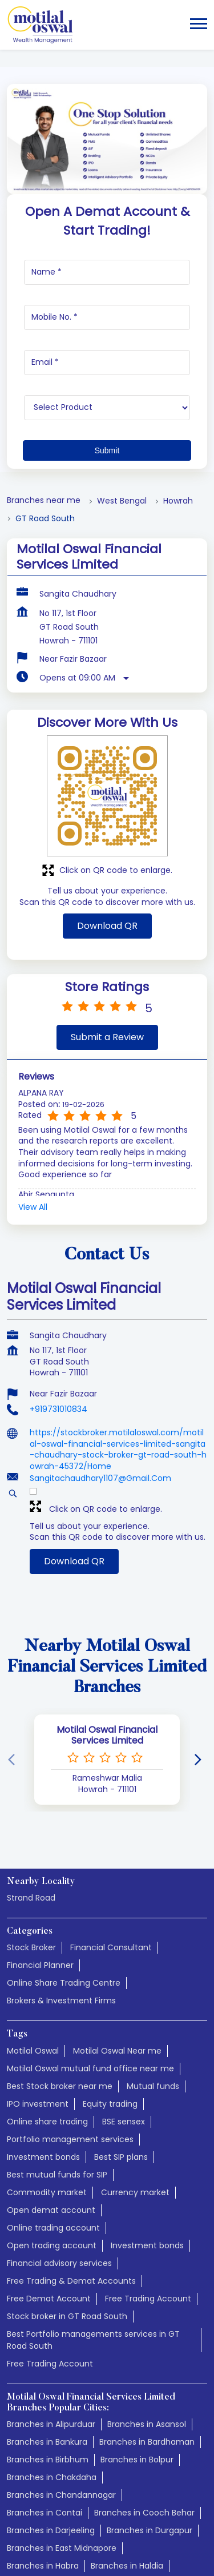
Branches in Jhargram (50, 2487)
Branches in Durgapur (149, 2398)
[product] (106, 275)
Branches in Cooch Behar (144, 2380)
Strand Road (31, 1766)
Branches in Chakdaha (51, 2345)
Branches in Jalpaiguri (145, 2469)
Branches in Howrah (138, 2451)
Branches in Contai (44, 2380)
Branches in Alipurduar (51, 2292)
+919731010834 (58, 1276)
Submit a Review (107, 905)
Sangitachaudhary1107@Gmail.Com (100, 1345)
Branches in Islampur (48, 2469)
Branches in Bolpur (136, 2327)
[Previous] (14, 1628)
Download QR (107, 793)
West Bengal (122, 369)
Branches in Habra (43, 2434)
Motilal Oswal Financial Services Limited (107, 1603)
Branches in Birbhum (47, 2327)
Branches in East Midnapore (61, 2416)
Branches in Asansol (146, 2292)
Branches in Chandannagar (61, 2363)
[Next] (200, 1628)
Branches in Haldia (127, 2434)
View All (32, 1075)
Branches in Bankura (47, 2310)
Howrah (178, 369)
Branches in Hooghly (47, 2451)
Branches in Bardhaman (147, 2310)
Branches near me (43, 368)
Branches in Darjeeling (51, 2398)
